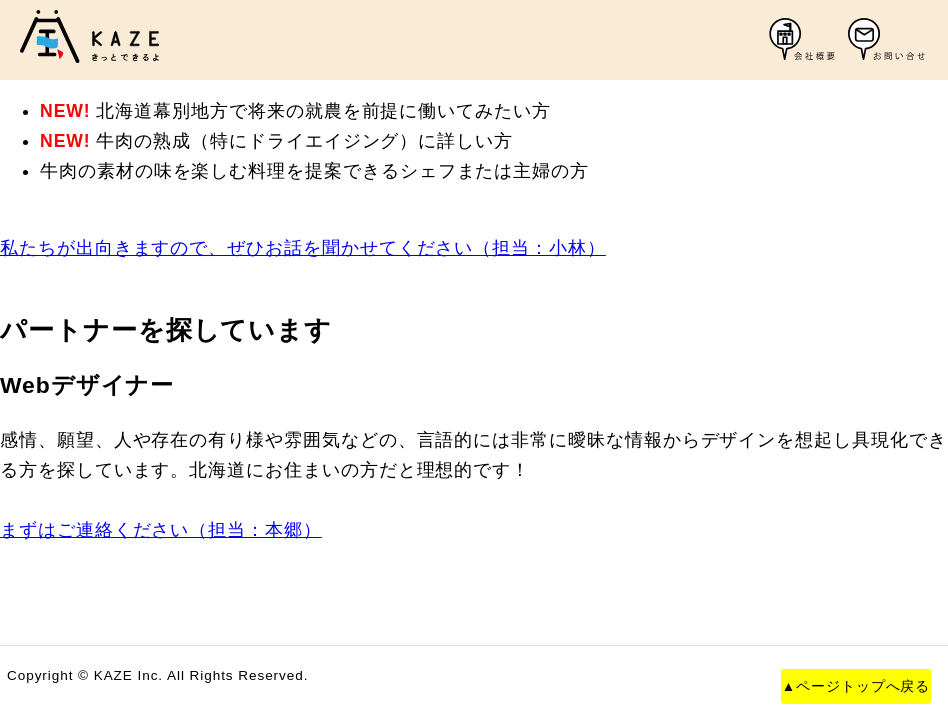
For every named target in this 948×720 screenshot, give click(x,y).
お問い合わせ (888, 40)
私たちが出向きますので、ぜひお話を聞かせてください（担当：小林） (303, 248)
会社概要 (809, 40)
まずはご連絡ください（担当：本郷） (161, 530)
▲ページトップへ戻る (856, 686)
